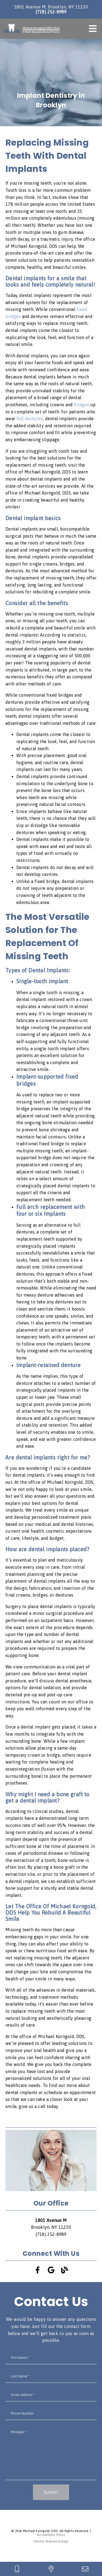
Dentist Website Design (51, 2541)
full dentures (30, 418)
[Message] (51, 2452)
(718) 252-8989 (51, 11)
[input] (51, 2357)
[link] (31, 29)
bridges (81, 404)
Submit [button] (51, 2492)
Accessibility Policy (51, 2535)
